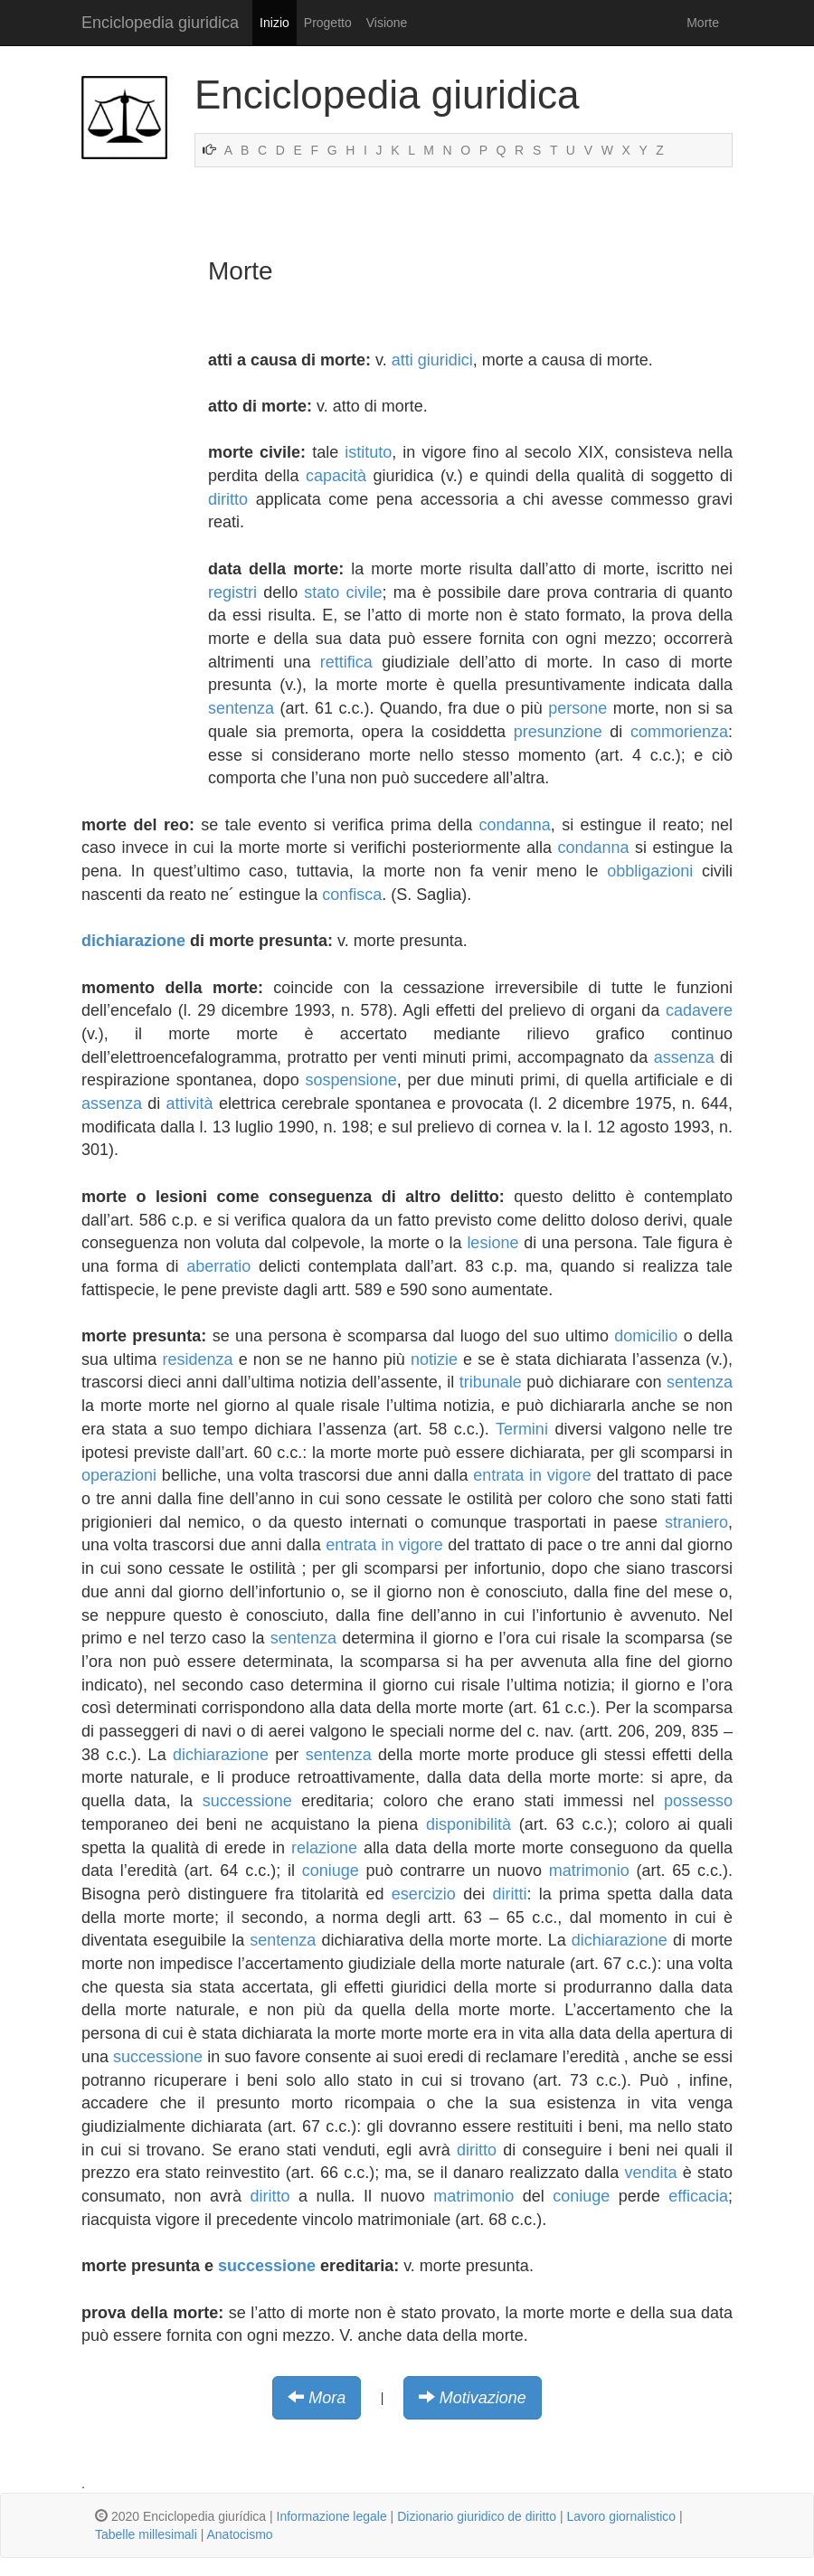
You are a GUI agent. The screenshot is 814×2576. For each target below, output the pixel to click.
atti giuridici (432, 360)
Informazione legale (332, 2516)
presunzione (558, 732)
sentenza (241, 708)
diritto (228, 499)
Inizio (274, 22)
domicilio (645, 1336)
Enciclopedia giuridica (160, 23)
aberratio (218, 1266)
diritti (509, 1894)
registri (232, 592)
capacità (336, 476)
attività (189, 1103)
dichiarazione (133, 941)
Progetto (328, 22)
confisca (352, 895)
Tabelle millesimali (146, 2534)
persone (577, 708)
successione (247, 1801)
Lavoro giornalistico (621, 2516)
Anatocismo (239, 2534)
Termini (522, 1429)
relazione (324, 1848)
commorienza (679, 732)
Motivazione (483, 2398)
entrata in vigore (532, 1475)
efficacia (698, 2196)
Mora (326, 2398)
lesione (492, 1243)
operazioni (118, 1475)
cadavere (699, 1010)
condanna (515, 825)
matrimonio (589, 1870)
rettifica (346, 662)
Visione (387, 22)
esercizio (424, 1894)
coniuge (330, 1870)
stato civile (343, 592)
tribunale (490, 1382)
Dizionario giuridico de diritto (476, 2516)
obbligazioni (650, 871)
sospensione (351, 1080)
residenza (197, 1359)
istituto (368, 452)
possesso (698, 1801)
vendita (651, 2173)
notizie (434, 1359)
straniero (696, 1522)
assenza (684, 1057)
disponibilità (468, 1824)
